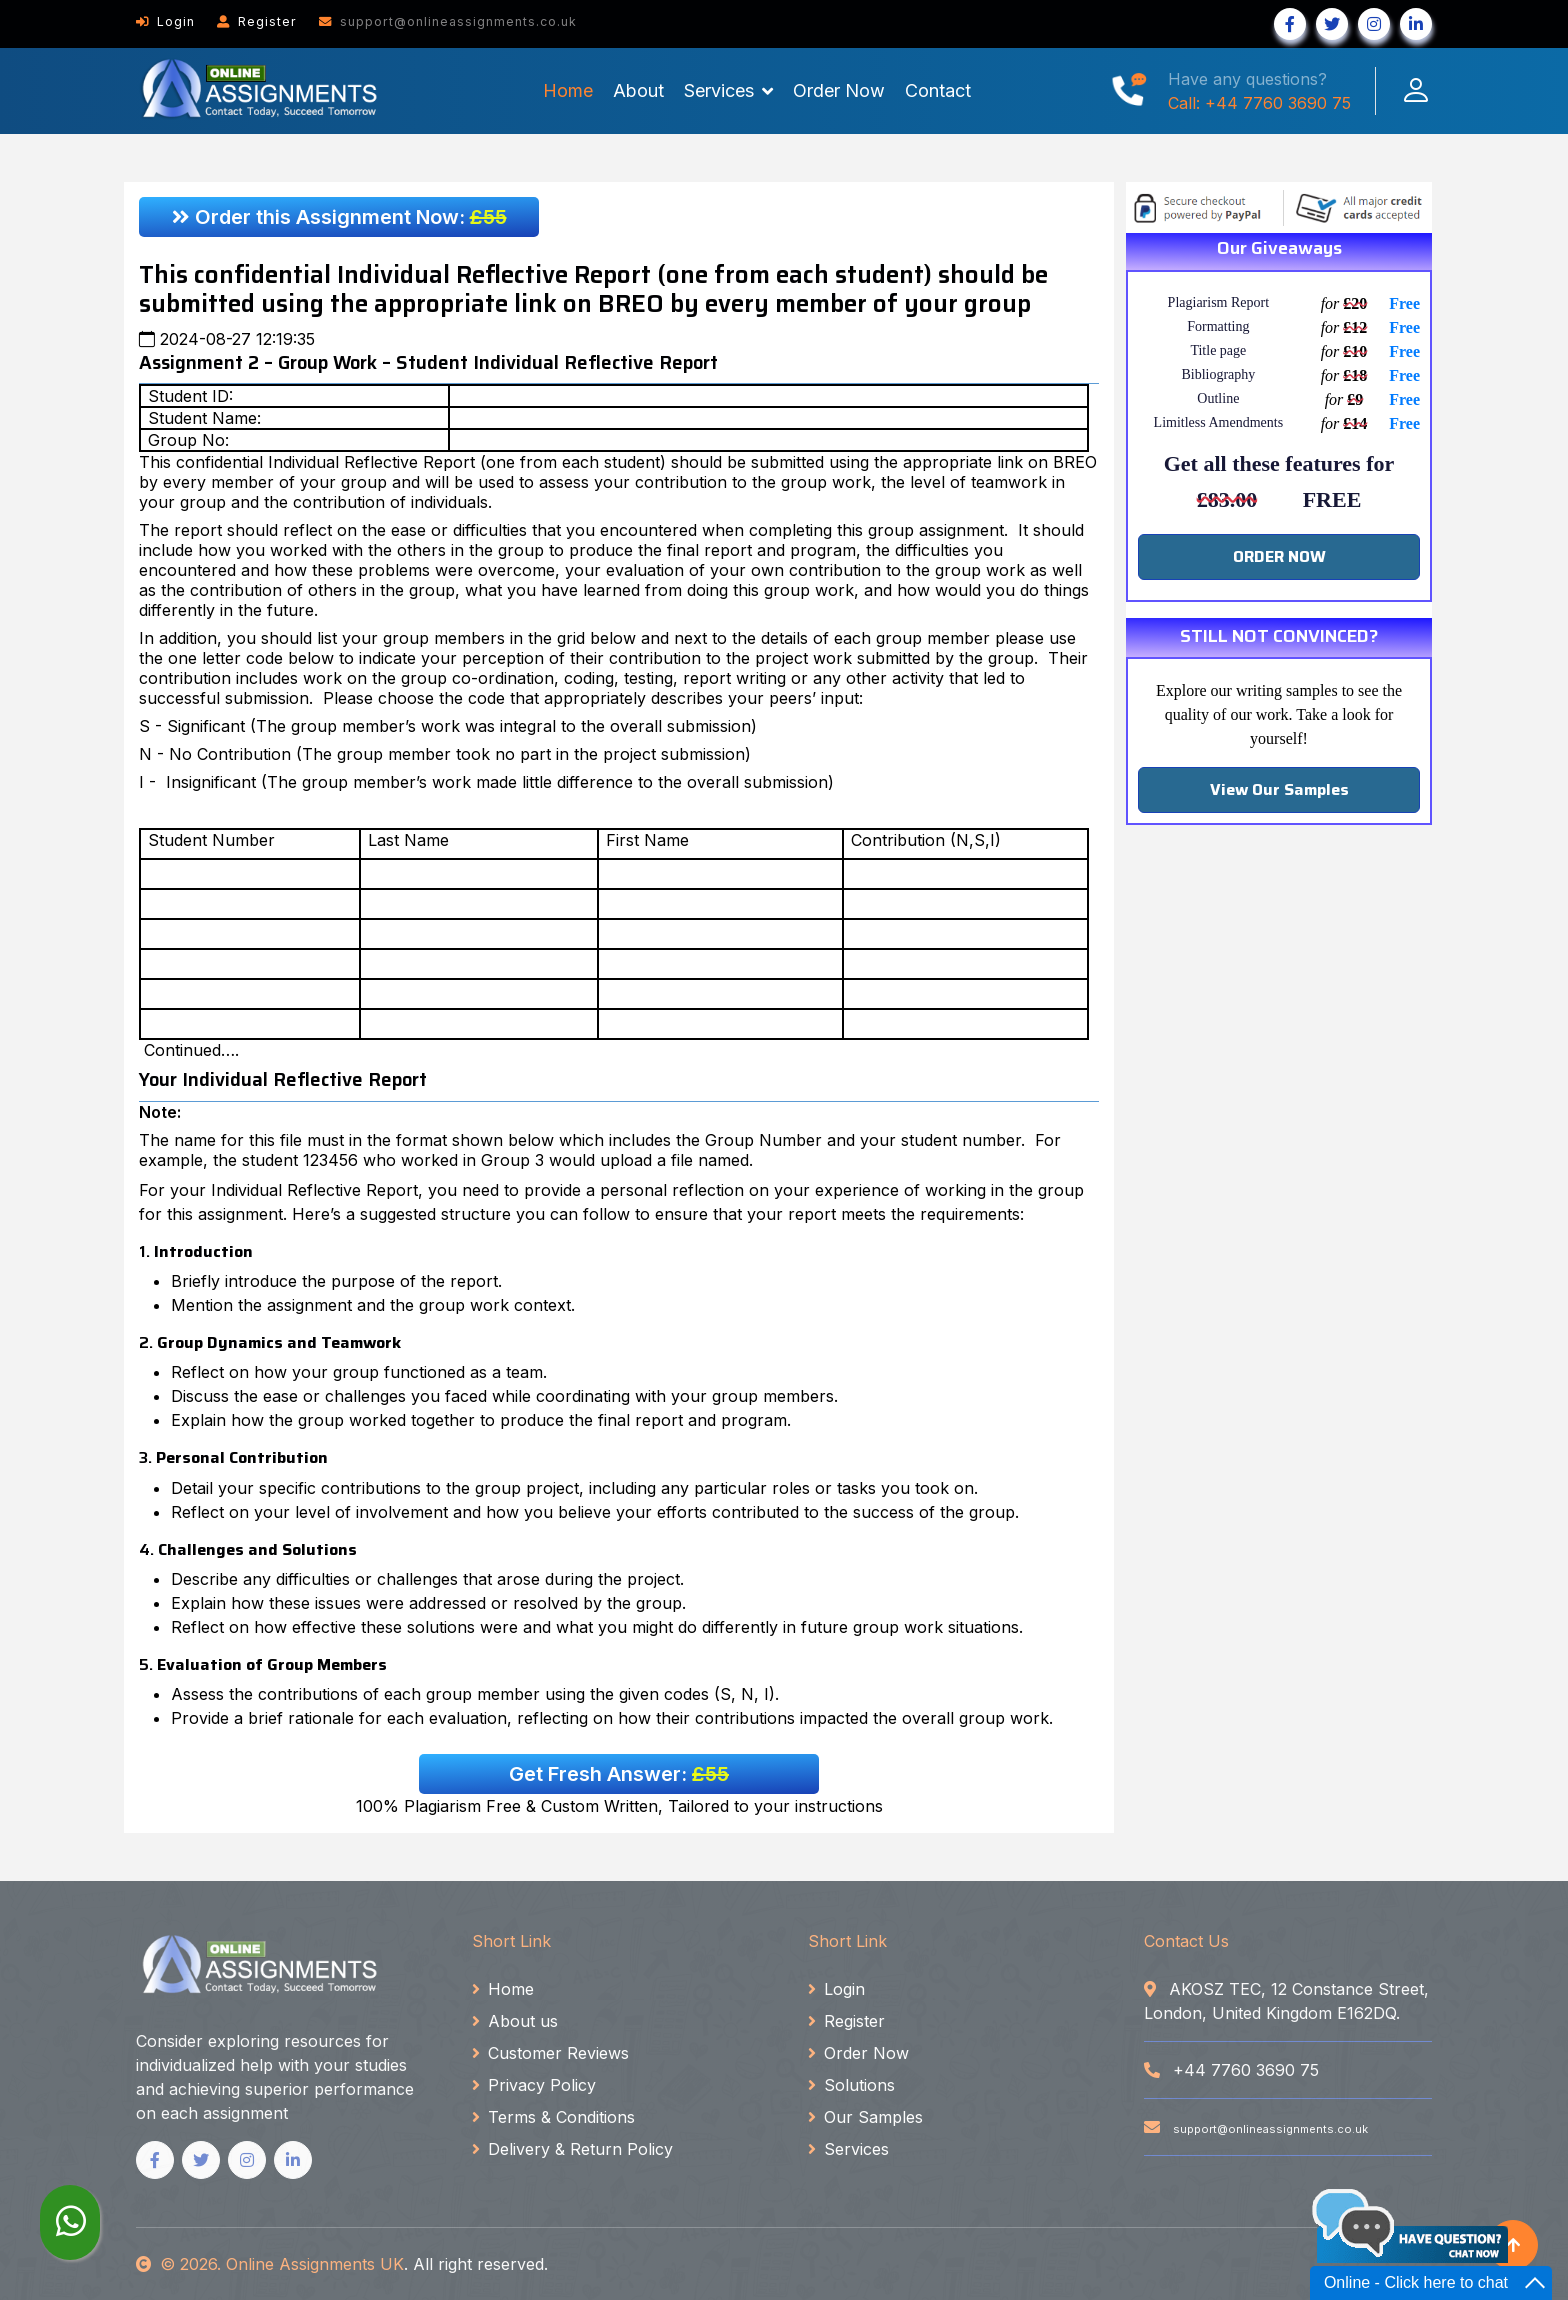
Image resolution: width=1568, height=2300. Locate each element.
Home (568, 90)
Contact (938, 90)
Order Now (839, 90)
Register (257, 21)
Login (165, 21)
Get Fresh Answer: (619, 1774)
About (638, 90)
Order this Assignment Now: (339, 217)
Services (719, 90)
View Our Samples (1279, 789)
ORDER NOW (1279, 556)
